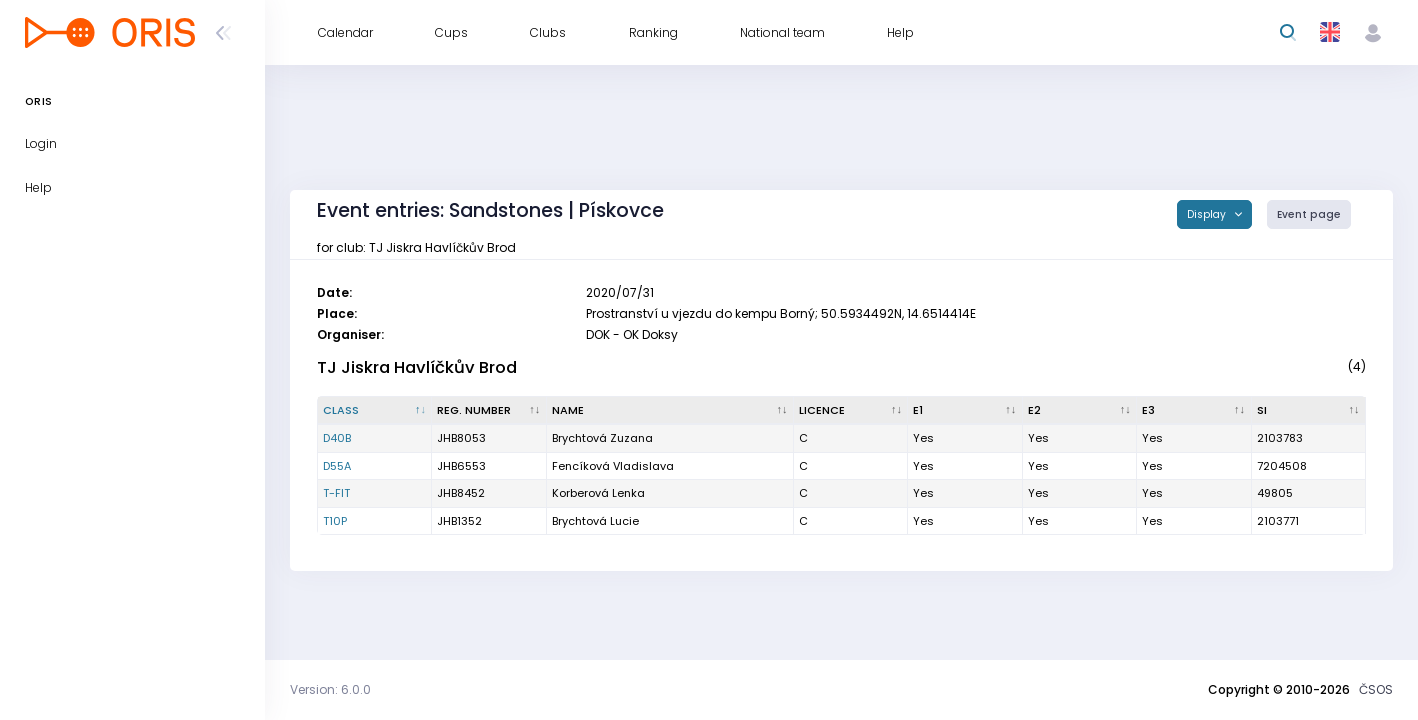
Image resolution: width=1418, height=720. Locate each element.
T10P (335, 521)
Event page (1309, 214)
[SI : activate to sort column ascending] (1309, 411)
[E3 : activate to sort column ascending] (1194, 411)
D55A (337, 466)
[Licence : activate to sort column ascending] (851, 411)
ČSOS (1376, 689)
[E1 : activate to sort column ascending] (965, 411)
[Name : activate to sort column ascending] (670, 411)
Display (1208, 214)
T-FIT (336, 493)
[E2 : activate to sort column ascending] (1080, 411)
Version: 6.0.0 (330, 689)
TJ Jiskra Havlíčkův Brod (417, 367)
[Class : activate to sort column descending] (375, 411)
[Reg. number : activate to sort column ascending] (489, 411)
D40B (337, 438)
